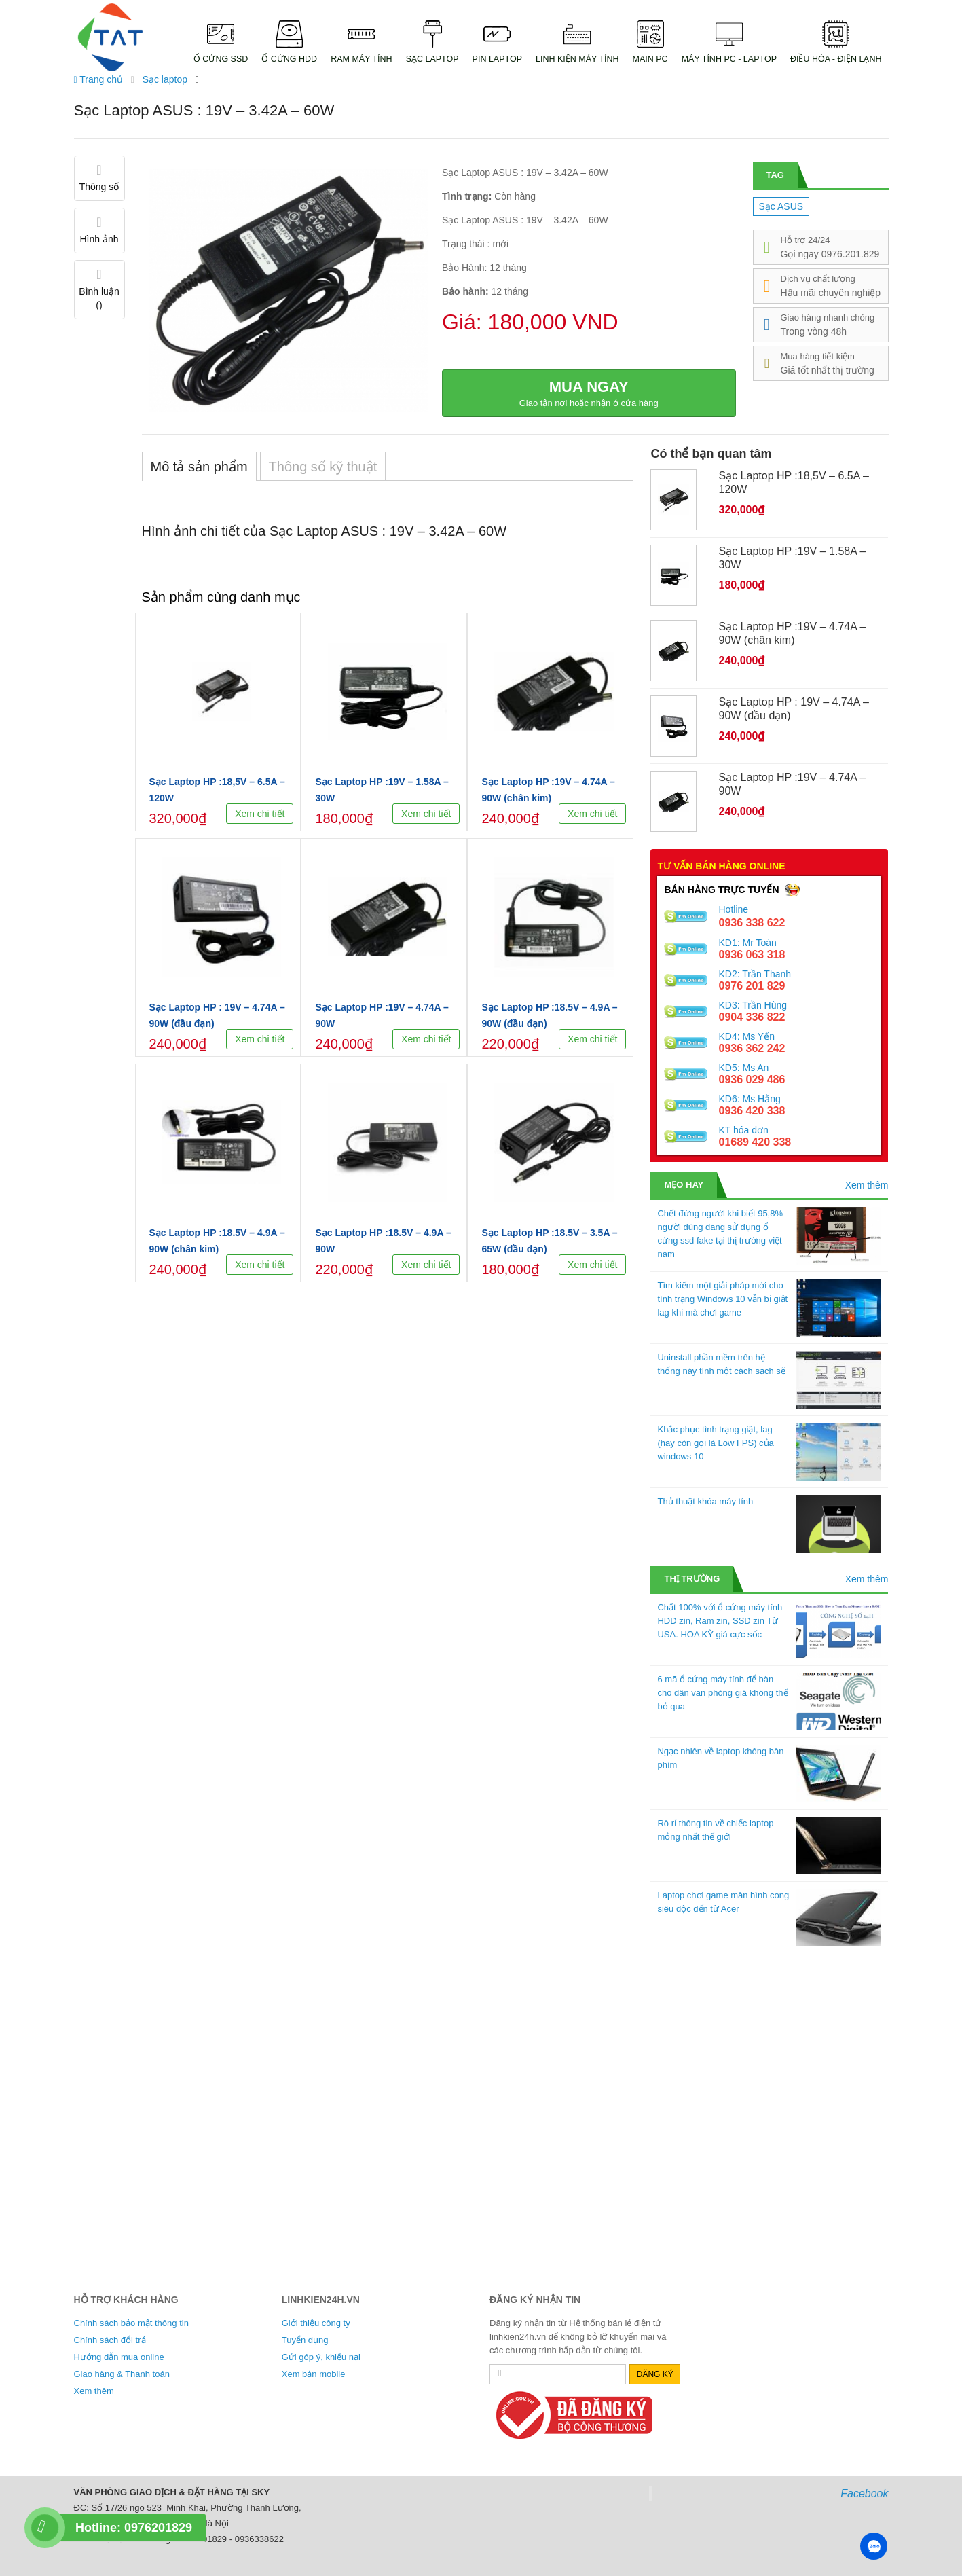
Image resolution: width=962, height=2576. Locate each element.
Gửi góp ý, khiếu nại (321, 2357)
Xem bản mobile (314, 2374)
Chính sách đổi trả (110, 2340)
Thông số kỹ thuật (323, 466)
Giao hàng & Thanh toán (122, 2374)
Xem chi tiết (259, 813)
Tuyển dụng (305, 2340)
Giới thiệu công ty (316, 2323)
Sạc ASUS (781, 206)
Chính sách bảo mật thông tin (131, 2323)
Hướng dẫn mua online (119, 2357)
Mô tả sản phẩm (199, 466)
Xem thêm (867, 1185)
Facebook (864, 2493)
